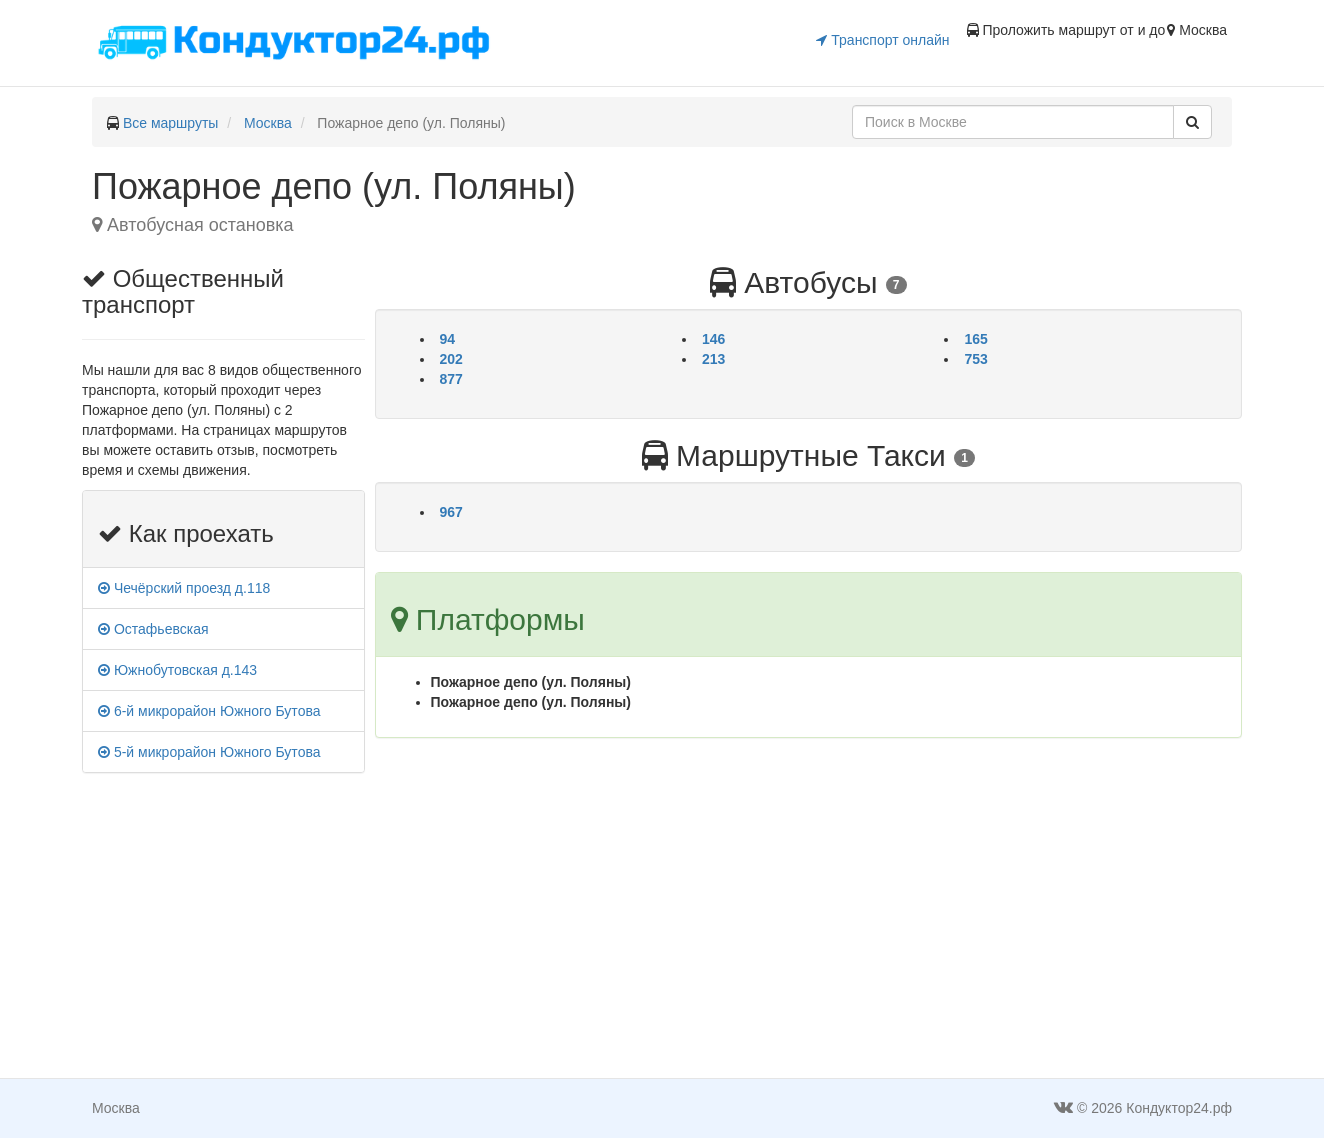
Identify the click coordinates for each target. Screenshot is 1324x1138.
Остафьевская (153, 629)
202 (451, 359)
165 (975, 339)
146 (713, 339)
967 (451, 512)
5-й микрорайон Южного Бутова (209, 752)
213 (713, 359)
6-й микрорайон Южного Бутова (209, 711)
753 (975, 359)
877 (451, 379)
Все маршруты (171, 123)
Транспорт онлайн (882, 40)
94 (448, 339)
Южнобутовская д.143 (177, 670)
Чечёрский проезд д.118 (184, 588)
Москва (268, 123)
